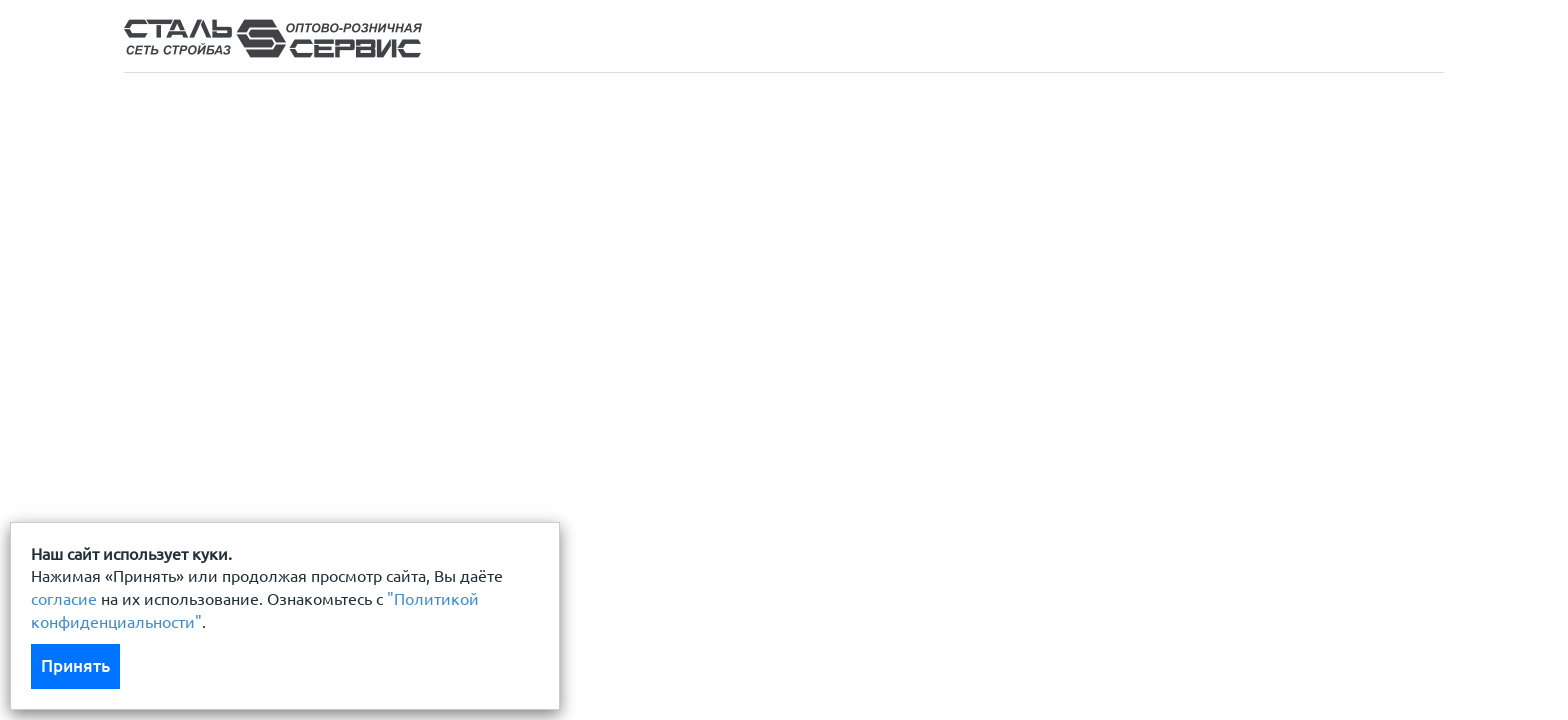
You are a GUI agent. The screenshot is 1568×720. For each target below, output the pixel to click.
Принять (75, 665)
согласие (64, 599)
